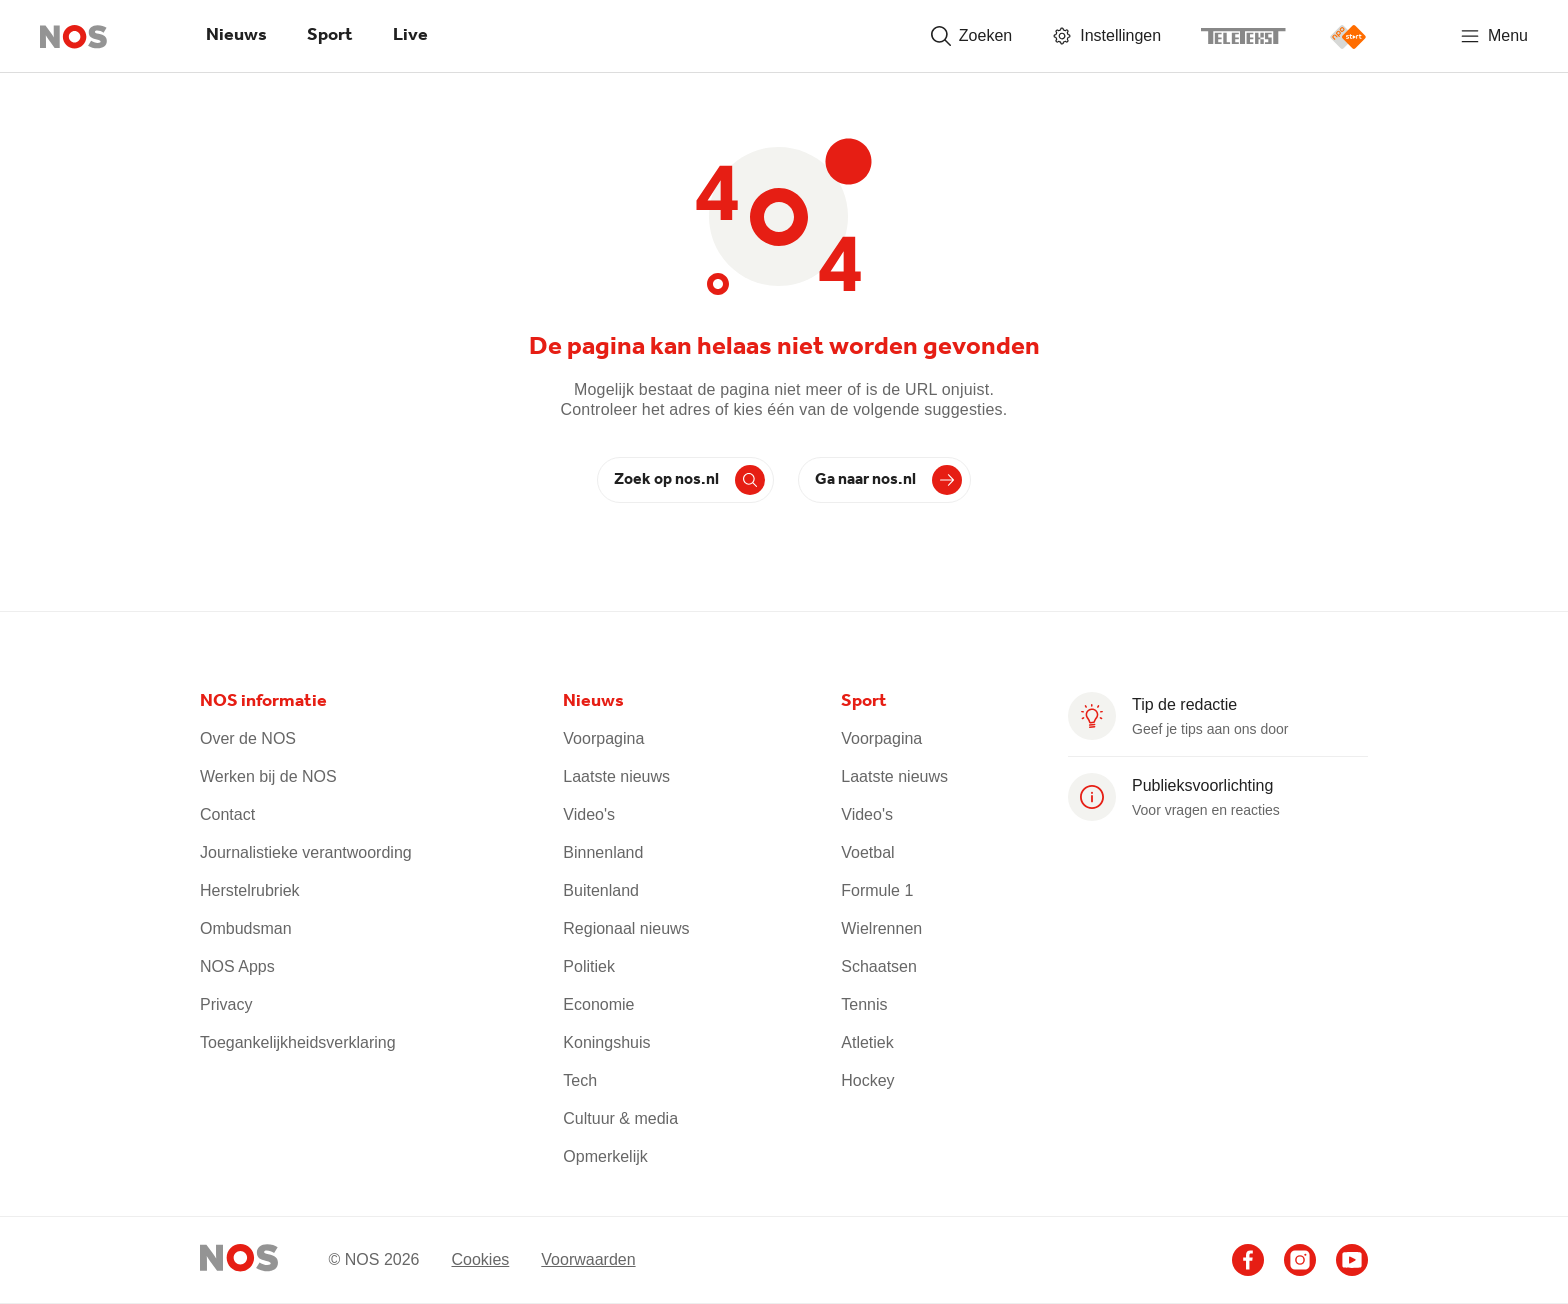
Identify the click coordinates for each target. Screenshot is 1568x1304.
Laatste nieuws (616, 776)
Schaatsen (879, 966)
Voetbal (867, 852)
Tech (580, 1080)
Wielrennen (881, 928)
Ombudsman (246, 928)
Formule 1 (877, 890)
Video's (589, 814)
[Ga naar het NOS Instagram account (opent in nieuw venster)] (1300, 1260)
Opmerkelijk (605, 1156)
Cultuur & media (620, 1118)
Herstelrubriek (250, 890)
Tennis (864, 1004)
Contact (227, 814)
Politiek (589, 966)
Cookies (480, 1258)
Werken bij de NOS (268, 776)
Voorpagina (603, 738)
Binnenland (603, 852)
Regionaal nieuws (626, 928)
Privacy (226, 1004)
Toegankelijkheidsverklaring (298, 1042)
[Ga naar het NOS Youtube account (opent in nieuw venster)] (1352, 1260)
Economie (598, 1004)
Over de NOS (248, 738)
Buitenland (601, 890)
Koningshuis (606, 1042)
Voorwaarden (588, 1258)
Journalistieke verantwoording (306, 852)
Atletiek (867, 1042)
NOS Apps (237, 966)
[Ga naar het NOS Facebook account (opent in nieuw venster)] (1248, 1260)
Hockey (867, 1080)
